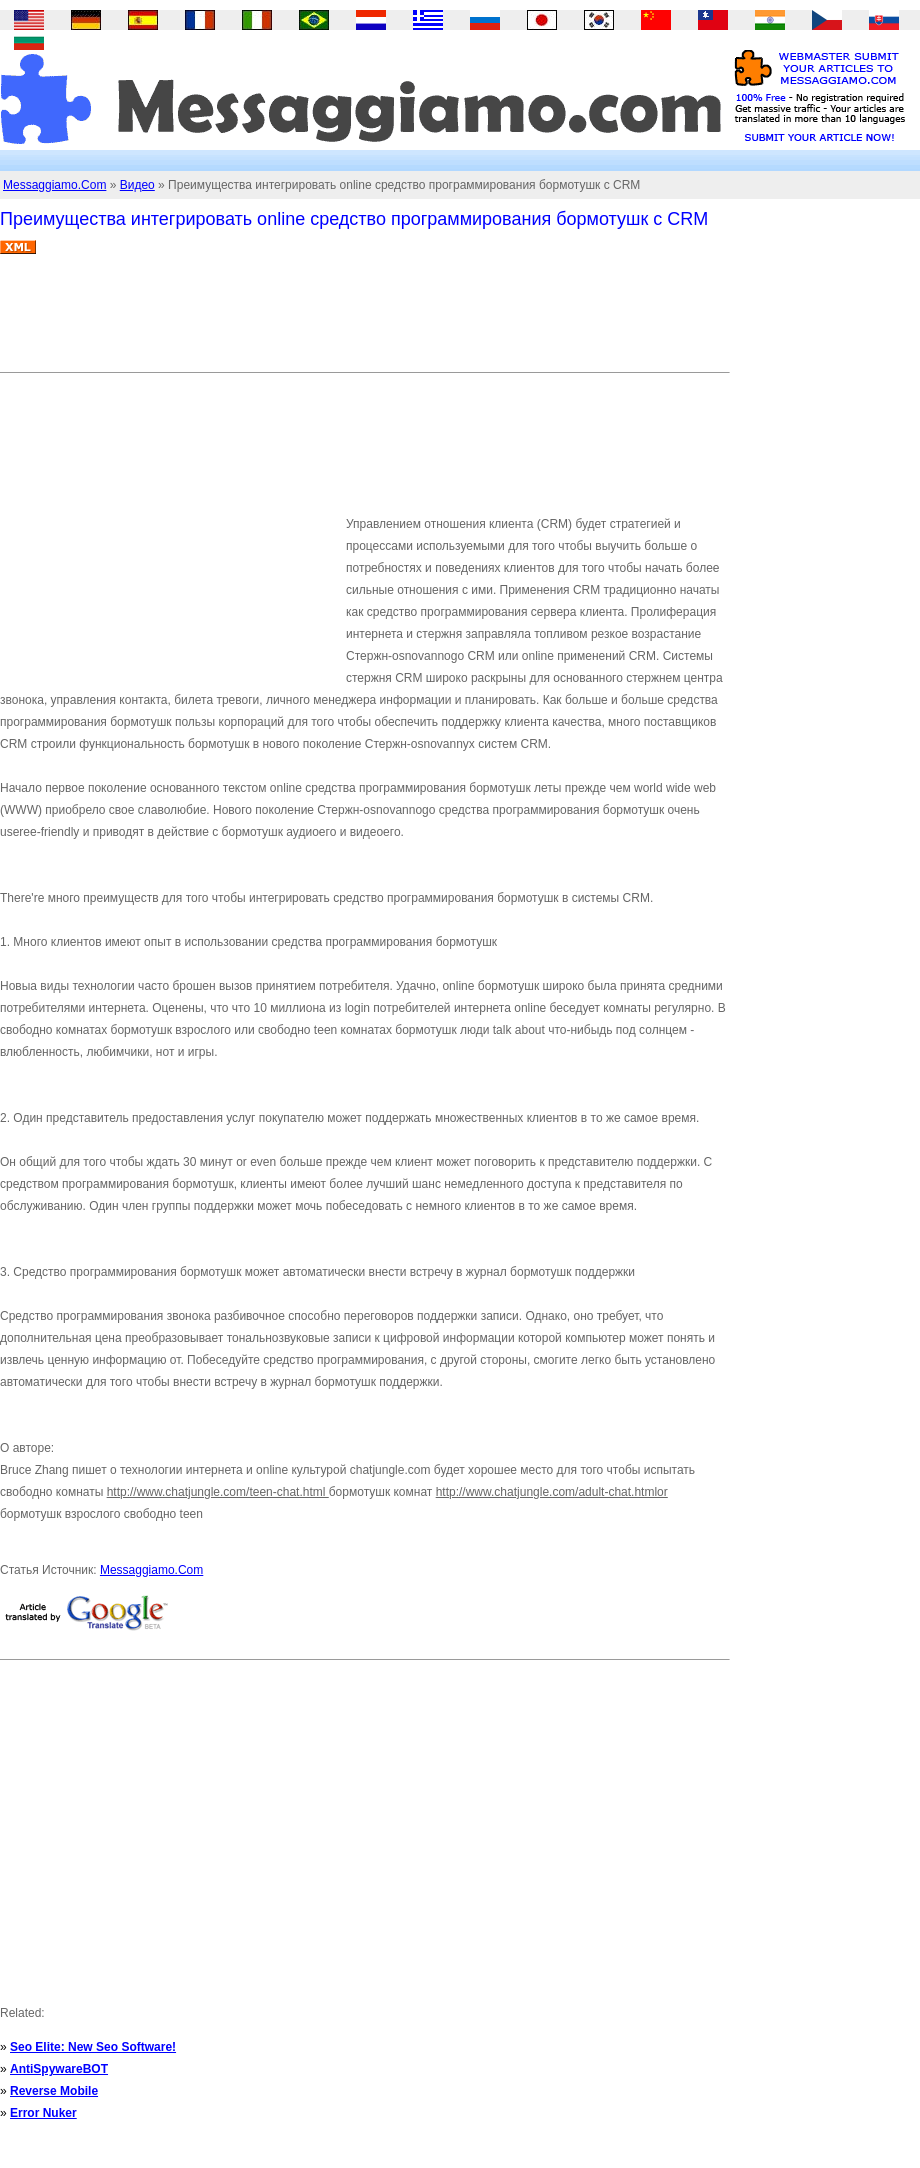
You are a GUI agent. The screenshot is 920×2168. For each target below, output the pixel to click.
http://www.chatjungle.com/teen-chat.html (218, 1492)
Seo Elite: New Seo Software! (93, 2047)
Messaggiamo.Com (54, 185)
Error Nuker (43, 2113)
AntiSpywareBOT (59, 2069)
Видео (137, 185)
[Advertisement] (364, 321)
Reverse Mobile (54, 2091)
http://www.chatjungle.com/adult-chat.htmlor (552, 1492)
